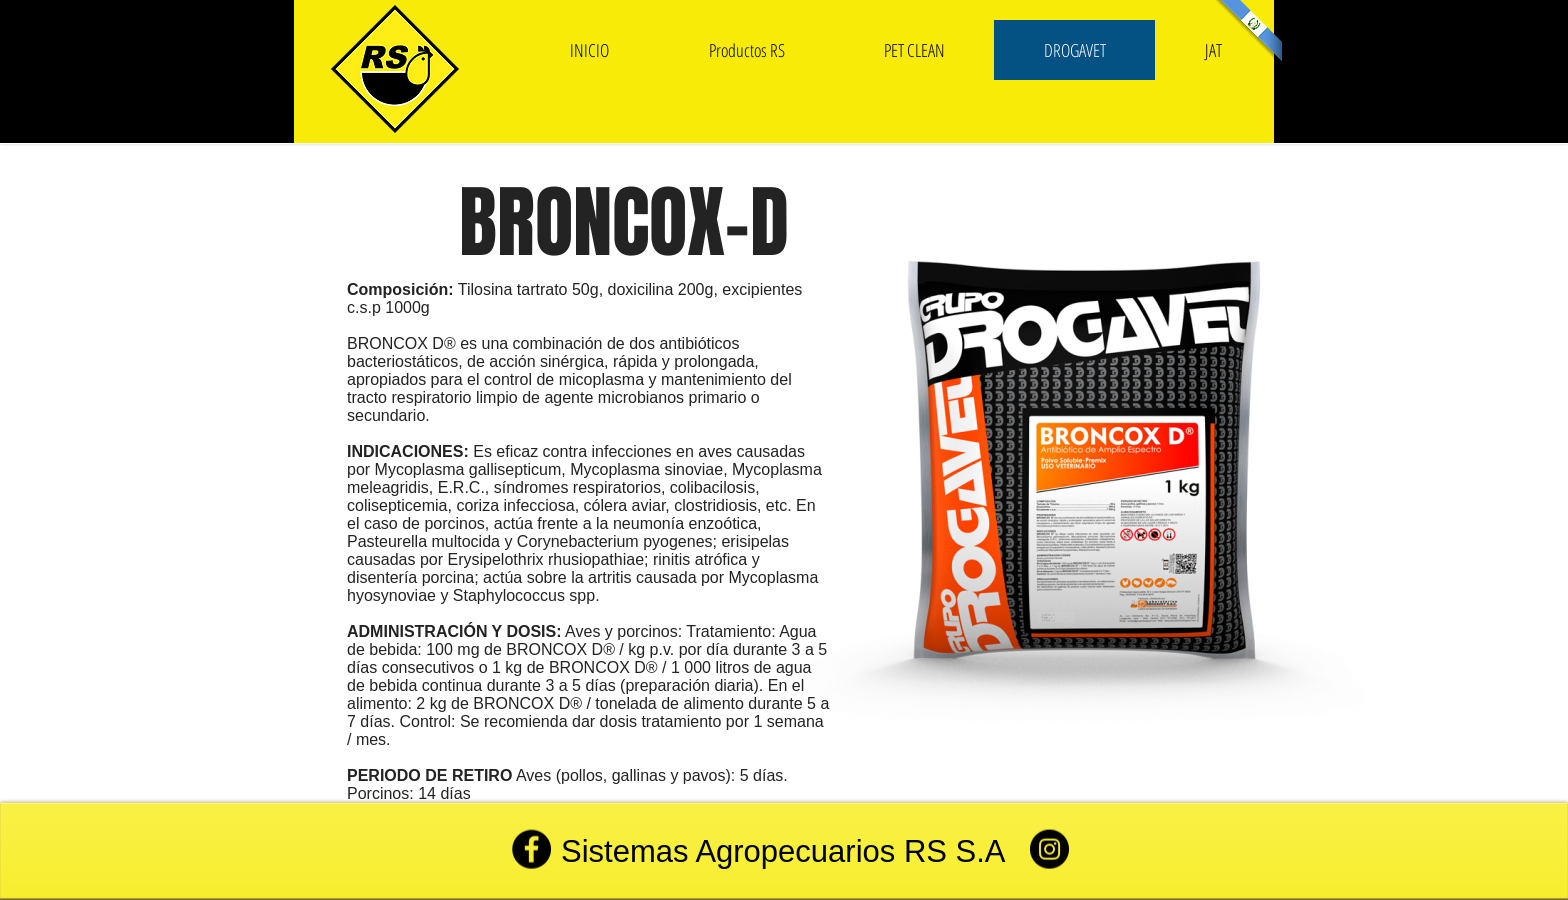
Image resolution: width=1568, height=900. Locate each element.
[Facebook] (531, 849)
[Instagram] (1049, 849)
